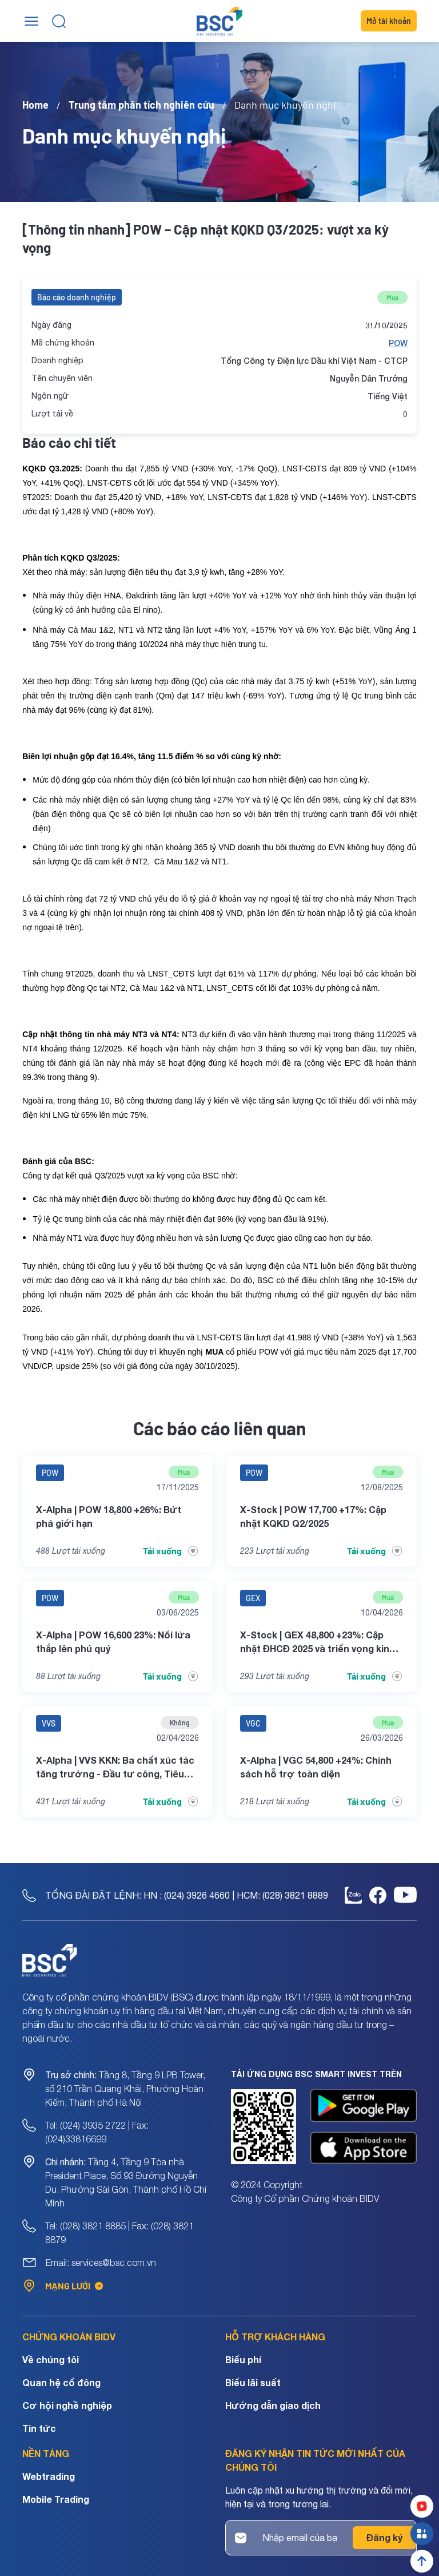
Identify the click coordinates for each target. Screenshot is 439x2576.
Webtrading (48, 2476)
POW (398, 343)
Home (35, 104)
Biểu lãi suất (253, 2382)
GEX (253, 1598)
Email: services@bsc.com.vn (101, 2262)
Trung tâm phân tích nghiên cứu (141, 104)
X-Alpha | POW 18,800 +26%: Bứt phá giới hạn (108, 1516)
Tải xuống (171, 1551)
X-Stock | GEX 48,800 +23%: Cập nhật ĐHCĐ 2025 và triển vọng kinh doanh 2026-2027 (317, 1642)
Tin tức (39, 2428)
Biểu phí (243, 2359)
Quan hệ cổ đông (61, 2382)
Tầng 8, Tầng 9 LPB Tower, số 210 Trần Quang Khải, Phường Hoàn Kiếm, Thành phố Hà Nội (125, 2088)
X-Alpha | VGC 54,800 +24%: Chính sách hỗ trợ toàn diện (316, 1767)
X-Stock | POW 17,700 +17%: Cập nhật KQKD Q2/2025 (313, 1516)
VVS (48, 1723)
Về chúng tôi (50, 2359)
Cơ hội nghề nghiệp (67, 2405)
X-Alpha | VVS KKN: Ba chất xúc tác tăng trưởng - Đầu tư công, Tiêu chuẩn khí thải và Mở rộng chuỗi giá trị (117, 1768)
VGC (253, 1723)
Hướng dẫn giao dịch (273, 2405)
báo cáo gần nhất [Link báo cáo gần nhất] (76, 1337)
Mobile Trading (55, 2499)
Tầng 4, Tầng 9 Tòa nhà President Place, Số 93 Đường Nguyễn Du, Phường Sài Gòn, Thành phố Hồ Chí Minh (125, 2182)
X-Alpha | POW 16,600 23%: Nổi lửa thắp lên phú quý (113, 1641)
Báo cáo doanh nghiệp (76, 297)
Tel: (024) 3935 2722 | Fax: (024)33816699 (97, 2132)
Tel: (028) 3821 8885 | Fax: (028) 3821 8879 (119, 2233)
